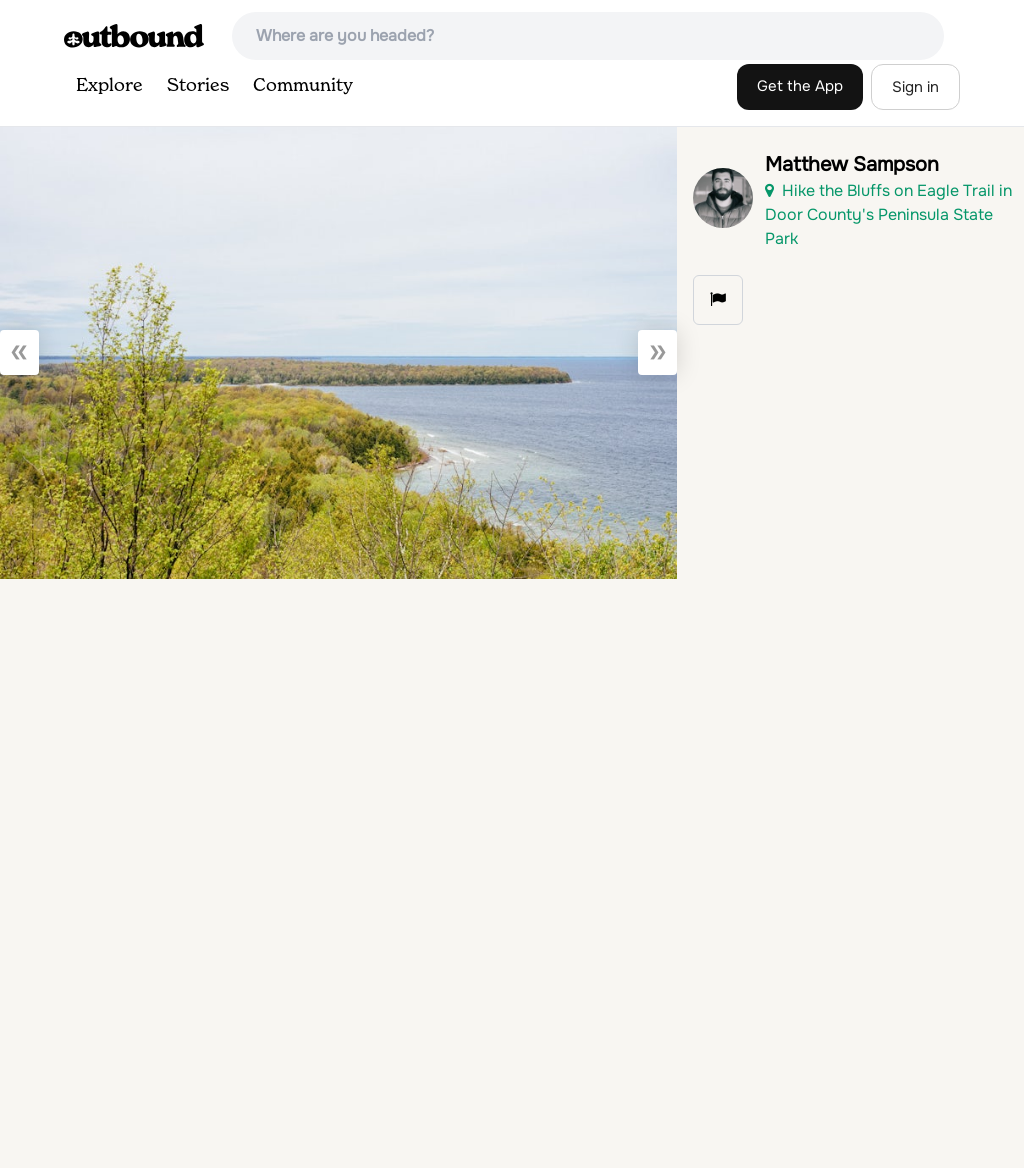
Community (303, 86)
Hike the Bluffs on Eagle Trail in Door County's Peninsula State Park (888, 214)
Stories (198, 86)
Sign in (915, 87)
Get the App (800, 86)
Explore (109, 86)
